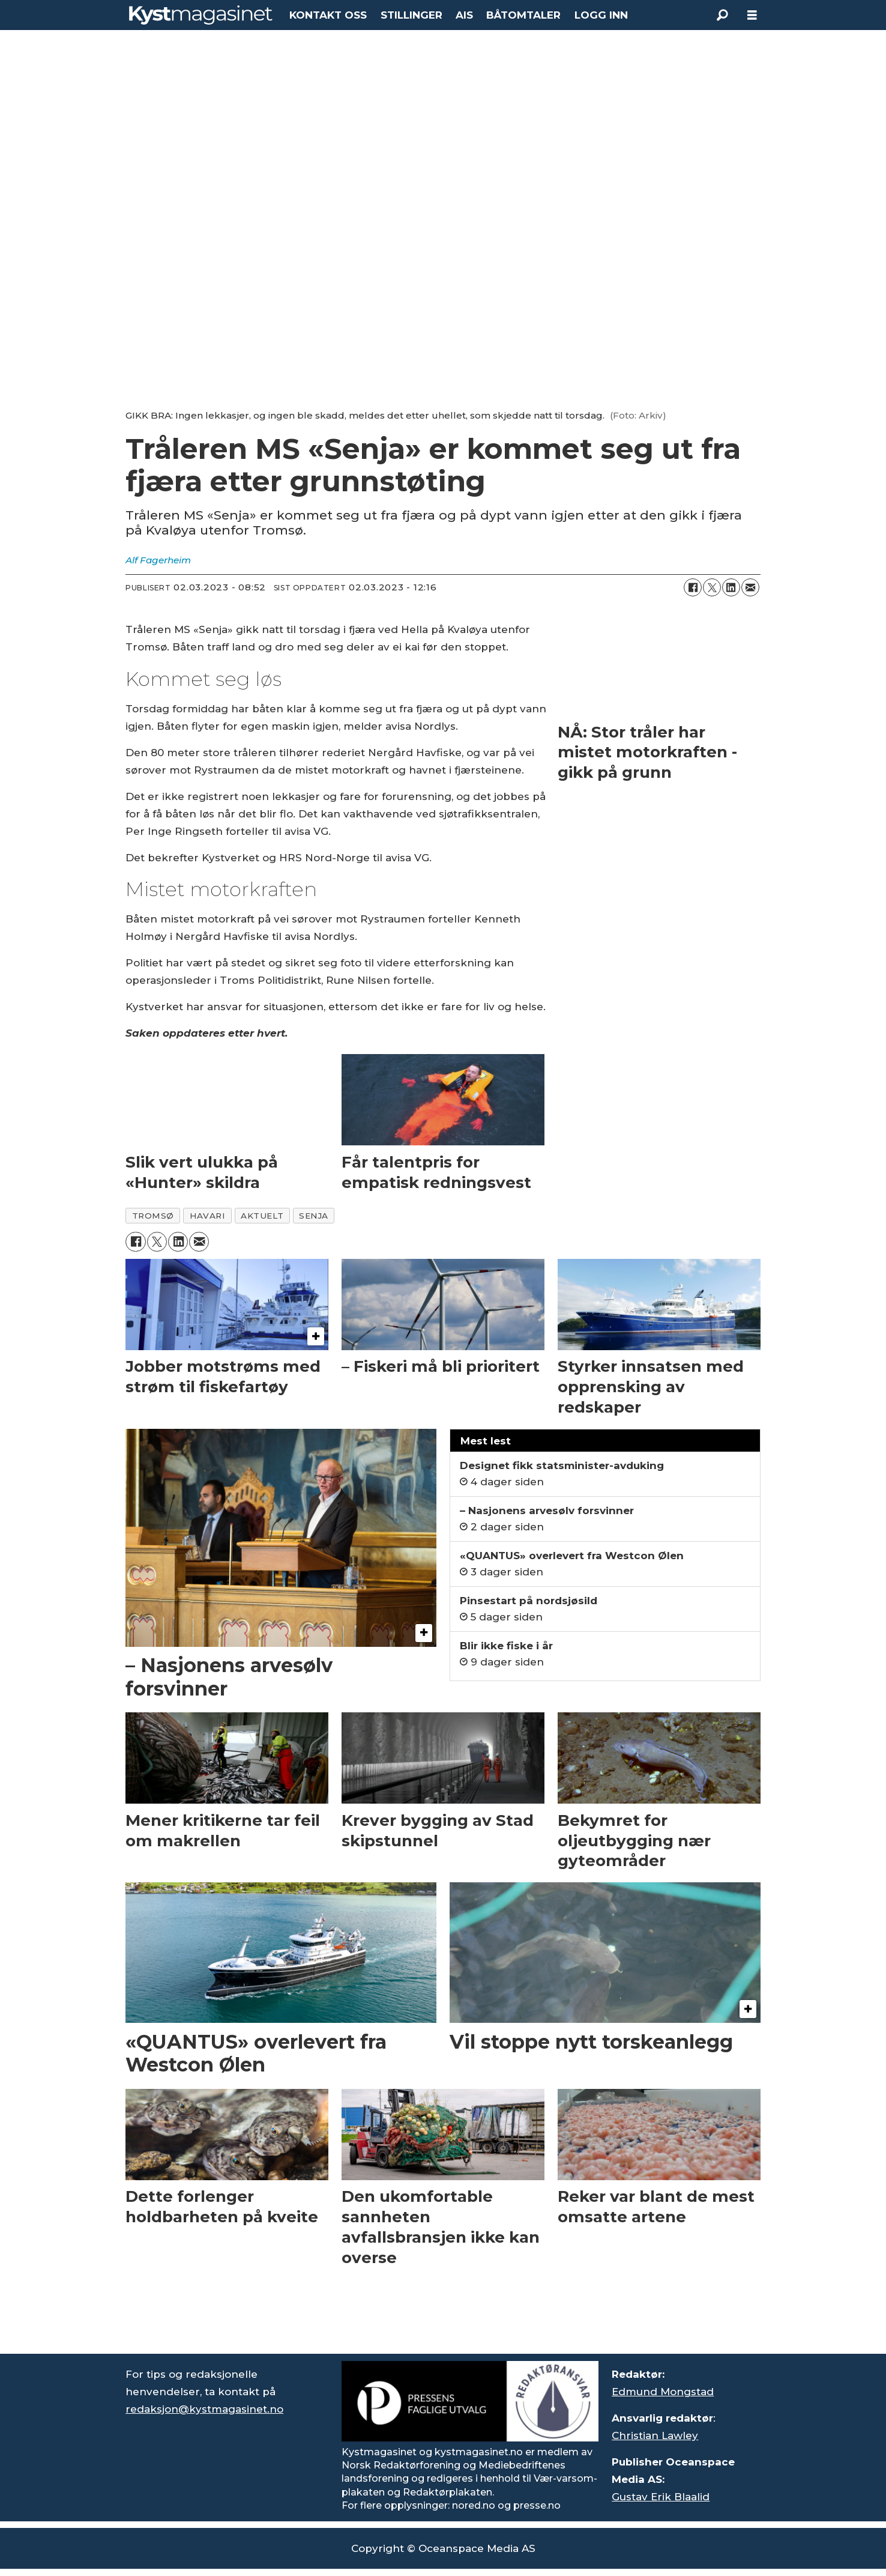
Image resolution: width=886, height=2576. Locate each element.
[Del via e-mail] (750, 587)
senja (313, 1215)
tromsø (153, 1215)
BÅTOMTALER (523, 15)
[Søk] (722, 15)
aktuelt (262, 1215)
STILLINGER (411, 15)
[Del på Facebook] (693, 587)
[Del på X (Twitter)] (712, 587)
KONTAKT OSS (328, 15)
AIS (464, 15)
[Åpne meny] (752, 15)
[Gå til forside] (200, 15)
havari (207, 1215)
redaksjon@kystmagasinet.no (204, 2409)
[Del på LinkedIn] (731, 587)
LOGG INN (601, 15)
